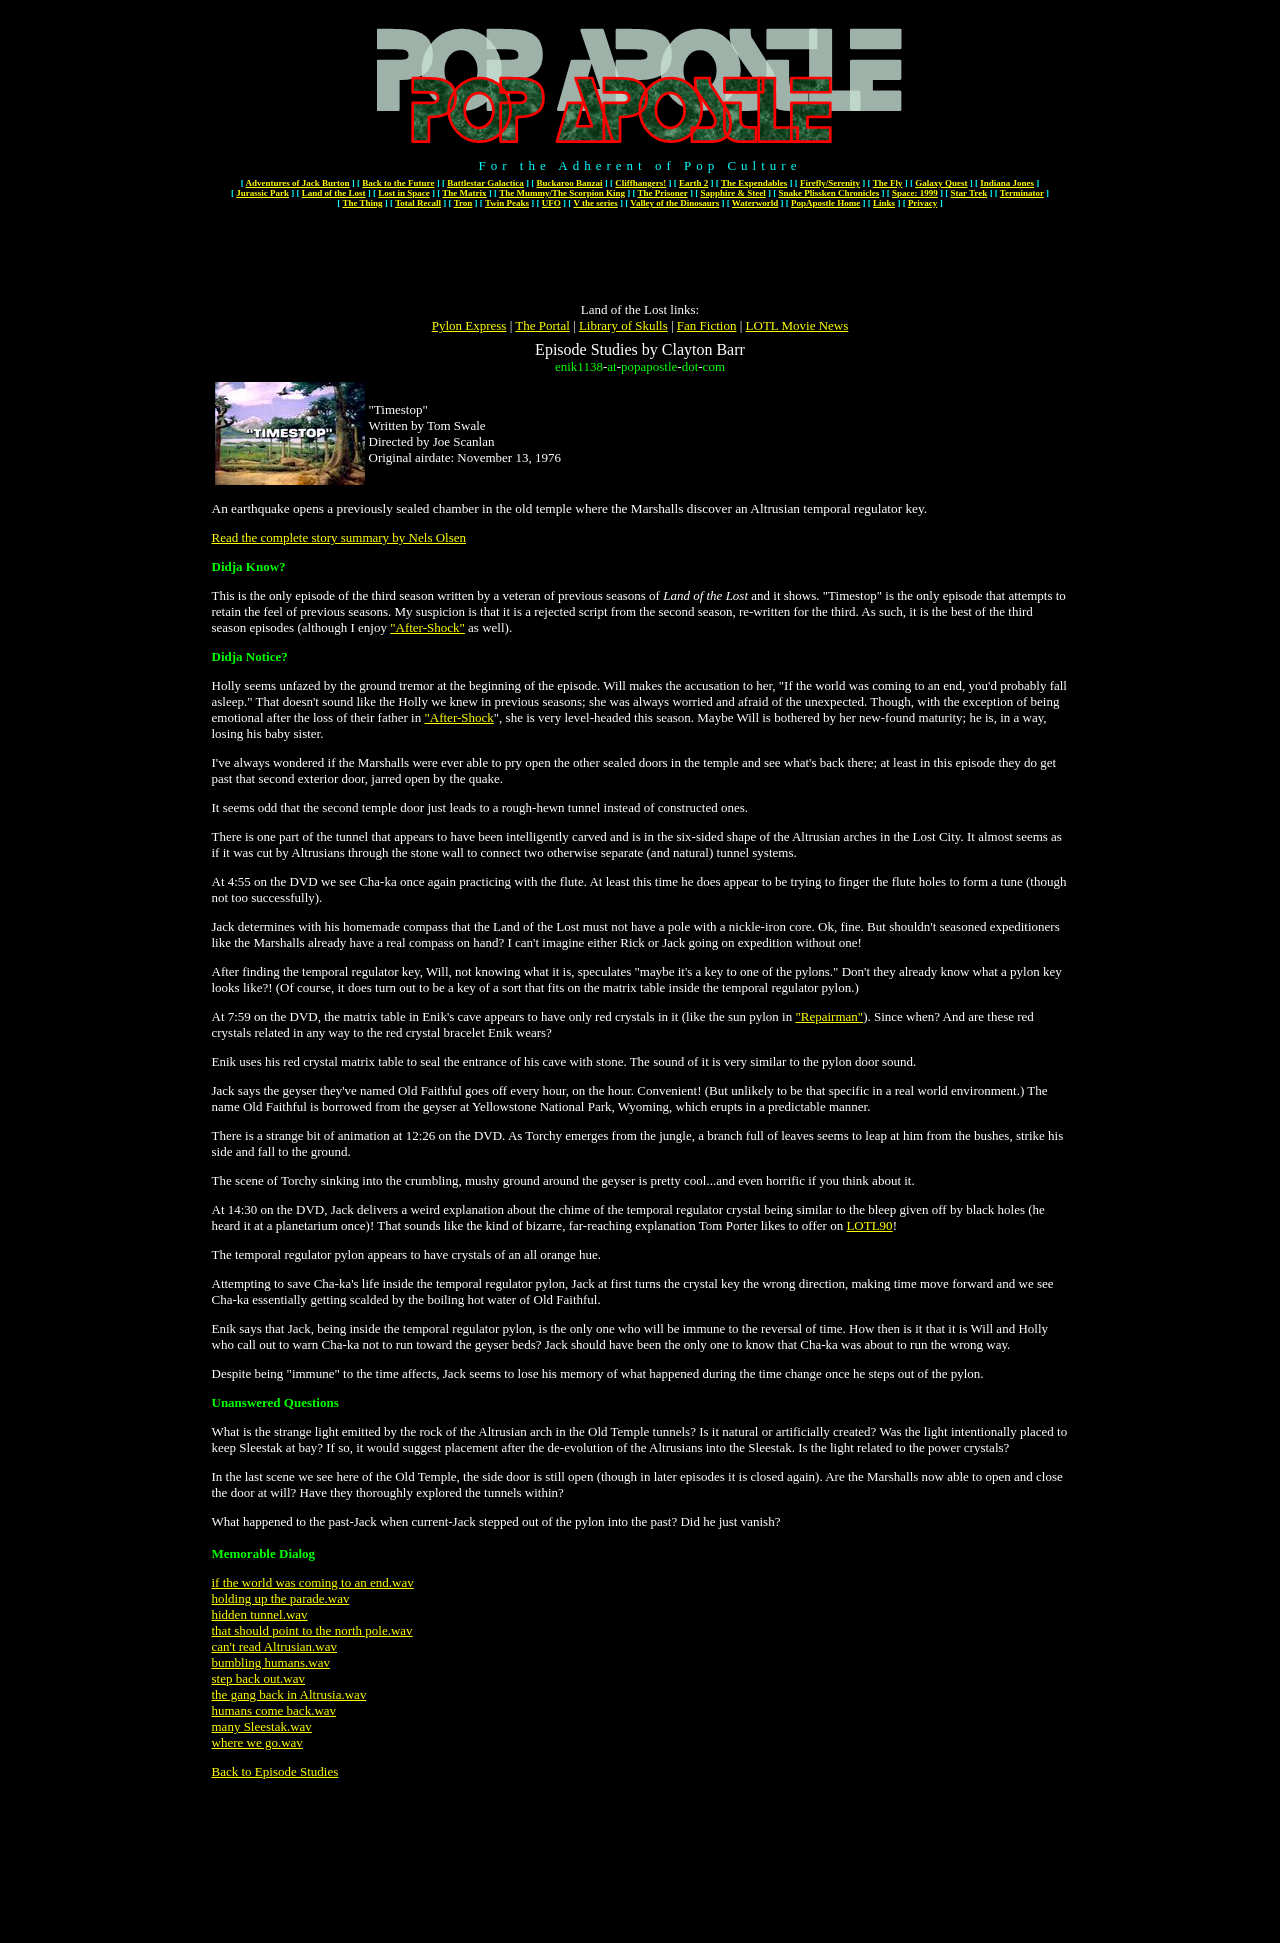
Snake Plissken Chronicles (828, 193)
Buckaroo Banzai (569, 183)
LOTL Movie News (797, 325)
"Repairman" (829, 1016)
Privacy (923, 203)
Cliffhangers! (640, 183)
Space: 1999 (915, 193)
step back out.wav (259, 1678)
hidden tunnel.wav (260, 1614)
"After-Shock (458, 717)
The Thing (362, 203)
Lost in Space (404, 193)
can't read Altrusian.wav (274, 1646)
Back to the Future (398, 183)
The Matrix (464, 193)
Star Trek (969, 193)
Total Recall (418, 203)
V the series (595, 203)
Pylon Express (469, 325)
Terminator (1022, 193)
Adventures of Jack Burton (297, 183)
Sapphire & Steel (732, 193)
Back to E (237, 1771)
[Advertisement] (640, 257)
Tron (463, 203)
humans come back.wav (274, 1710)
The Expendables (754, 183)
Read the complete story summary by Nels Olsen (339, 537)
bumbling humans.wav (271, 1662)
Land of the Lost (334, 193)
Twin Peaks (507, 203)
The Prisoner (663, 193)
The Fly (888, 183)
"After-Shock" (427, 627)
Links (884, 203)
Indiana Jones (1007, 183)
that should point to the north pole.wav (312, 1630)
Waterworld (755, 203)
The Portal (542, 325)
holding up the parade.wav (281, 1598)
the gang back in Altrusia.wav (289, 1694)
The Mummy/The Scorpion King (562, 193)
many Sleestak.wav (262, 1726)
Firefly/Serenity (830, 183)
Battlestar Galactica (485, 183)
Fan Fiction (707, 325)
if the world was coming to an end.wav (313, 1582)
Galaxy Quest (941, 183)
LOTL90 (869, 1225)
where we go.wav (257, 1742)
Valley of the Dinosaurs (674, 203)
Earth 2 (693, 183)
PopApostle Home (825, 203)
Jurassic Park (262, 193)
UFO (551, 203)
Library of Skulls (623, 325)
